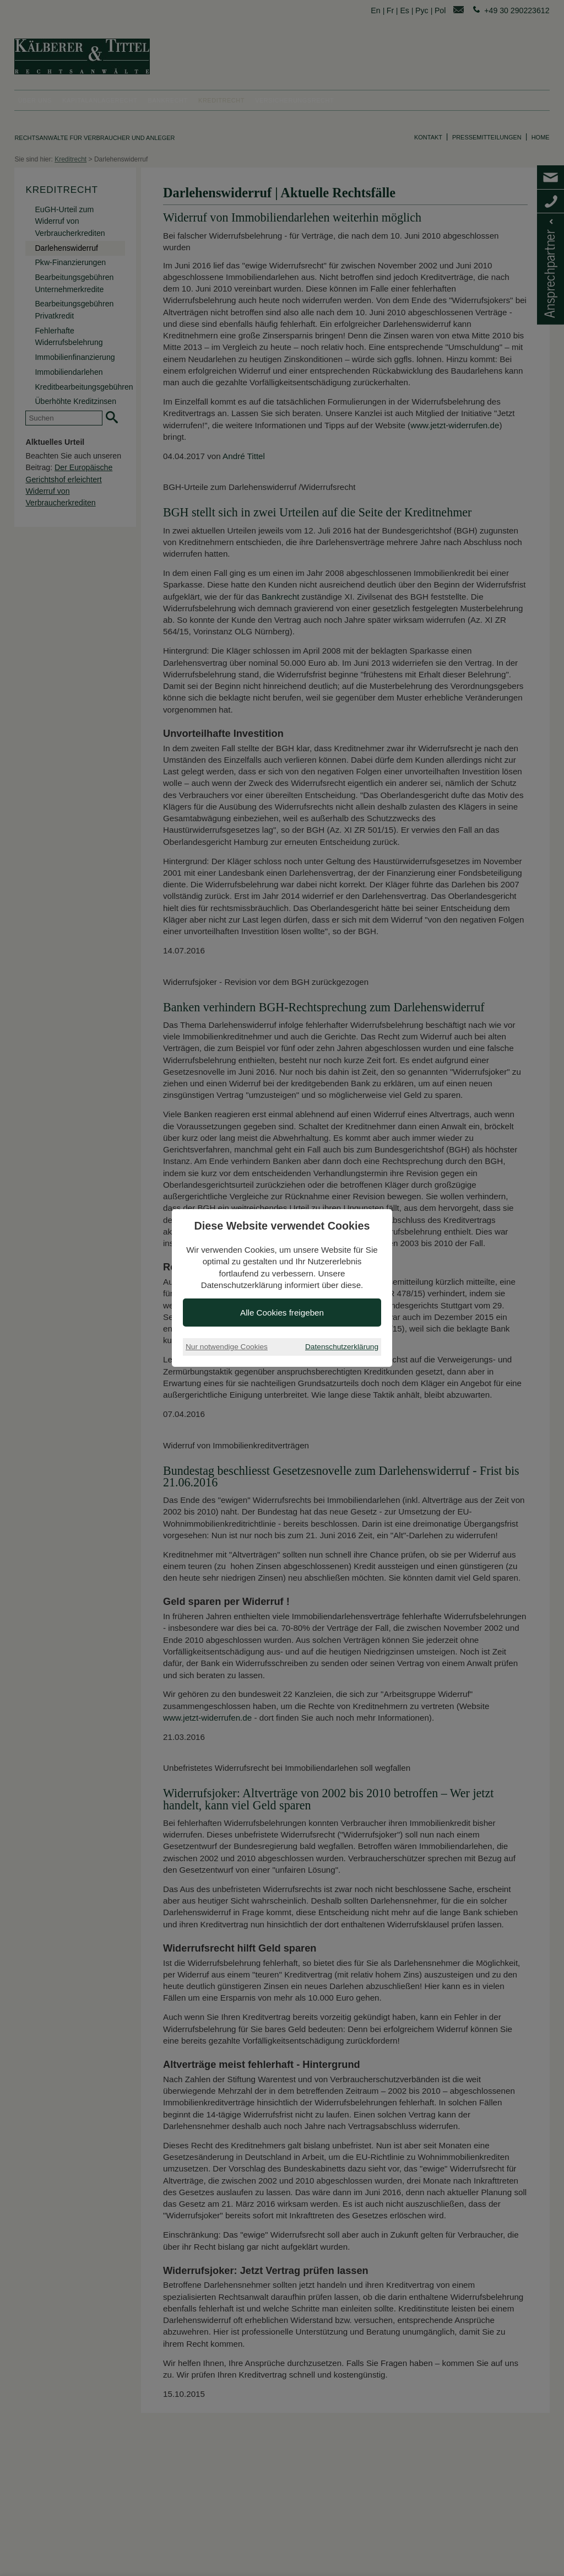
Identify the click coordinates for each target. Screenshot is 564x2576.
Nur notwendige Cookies (227, 1347)
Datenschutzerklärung (341, 1347)
